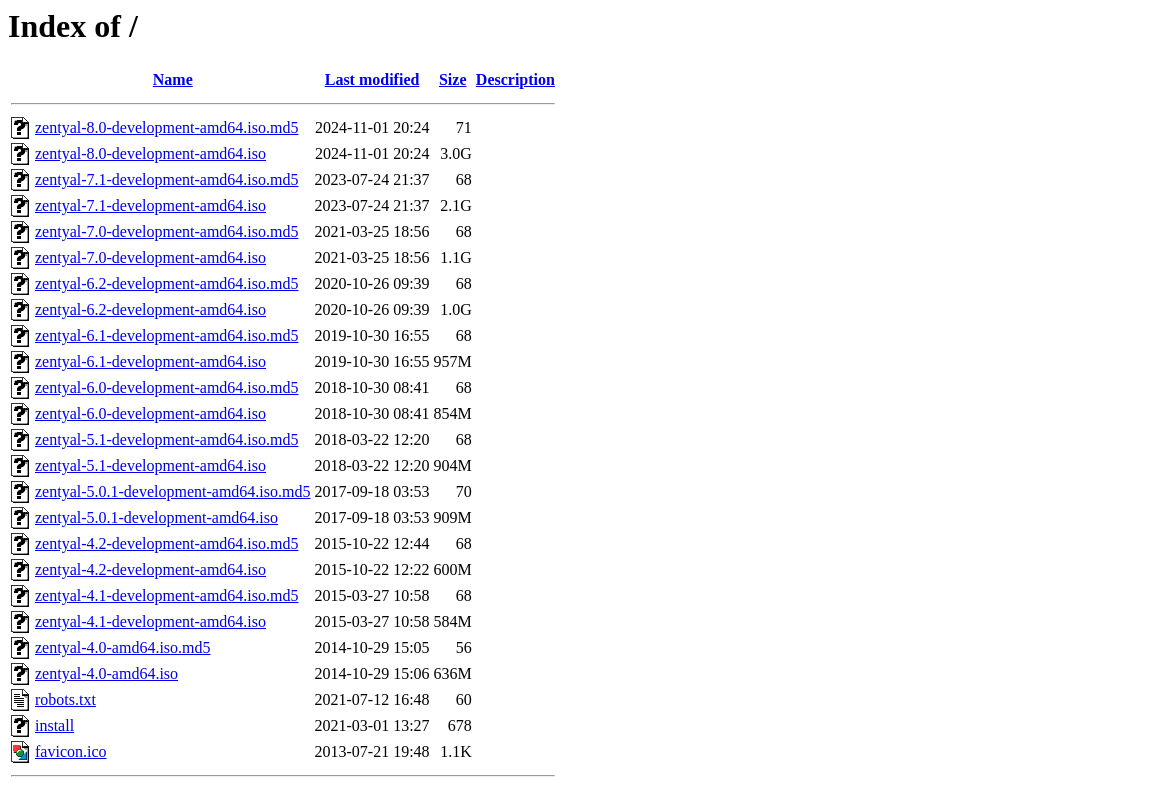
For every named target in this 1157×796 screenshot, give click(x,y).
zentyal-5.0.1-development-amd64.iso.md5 (172, 491)
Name (173, 79)
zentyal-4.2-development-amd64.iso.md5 (166, 543)
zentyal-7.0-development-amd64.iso (150, 257)
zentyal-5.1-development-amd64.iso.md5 (166, 439)
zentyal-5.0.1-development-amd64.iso (156, 517)
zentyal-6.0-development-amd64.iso (150, 413)
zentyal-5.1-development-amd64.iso (150, 465)
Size (453, 79)
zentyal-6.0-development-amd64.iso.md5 (166, 387)
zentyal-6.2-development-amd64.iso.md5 (166, 283)
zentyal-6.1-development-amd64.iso (150, 361)
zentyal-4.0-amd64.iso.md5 (123, 647)
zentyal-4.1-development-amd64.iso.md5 (166, 595)
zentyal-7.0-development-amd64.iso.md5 (166, 231)
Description (515, 79)
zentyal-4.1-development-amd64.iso (150, 621)
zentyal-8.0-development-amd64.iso (150, 153)
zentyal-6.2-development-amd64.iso (150, 309)
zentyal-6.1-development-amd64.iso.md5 (166, 335)
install (54, 725)
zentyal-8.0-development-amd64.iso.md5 (166, 127)
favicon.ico (71, 751)
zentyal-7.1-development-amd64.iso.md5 (166, 179)
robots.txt (65, 699)
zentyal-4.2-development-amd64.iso (150, 569)
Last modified (372, 79)
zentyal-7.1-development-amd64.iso (150, 205)
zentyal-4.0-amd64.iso (106, 673)
